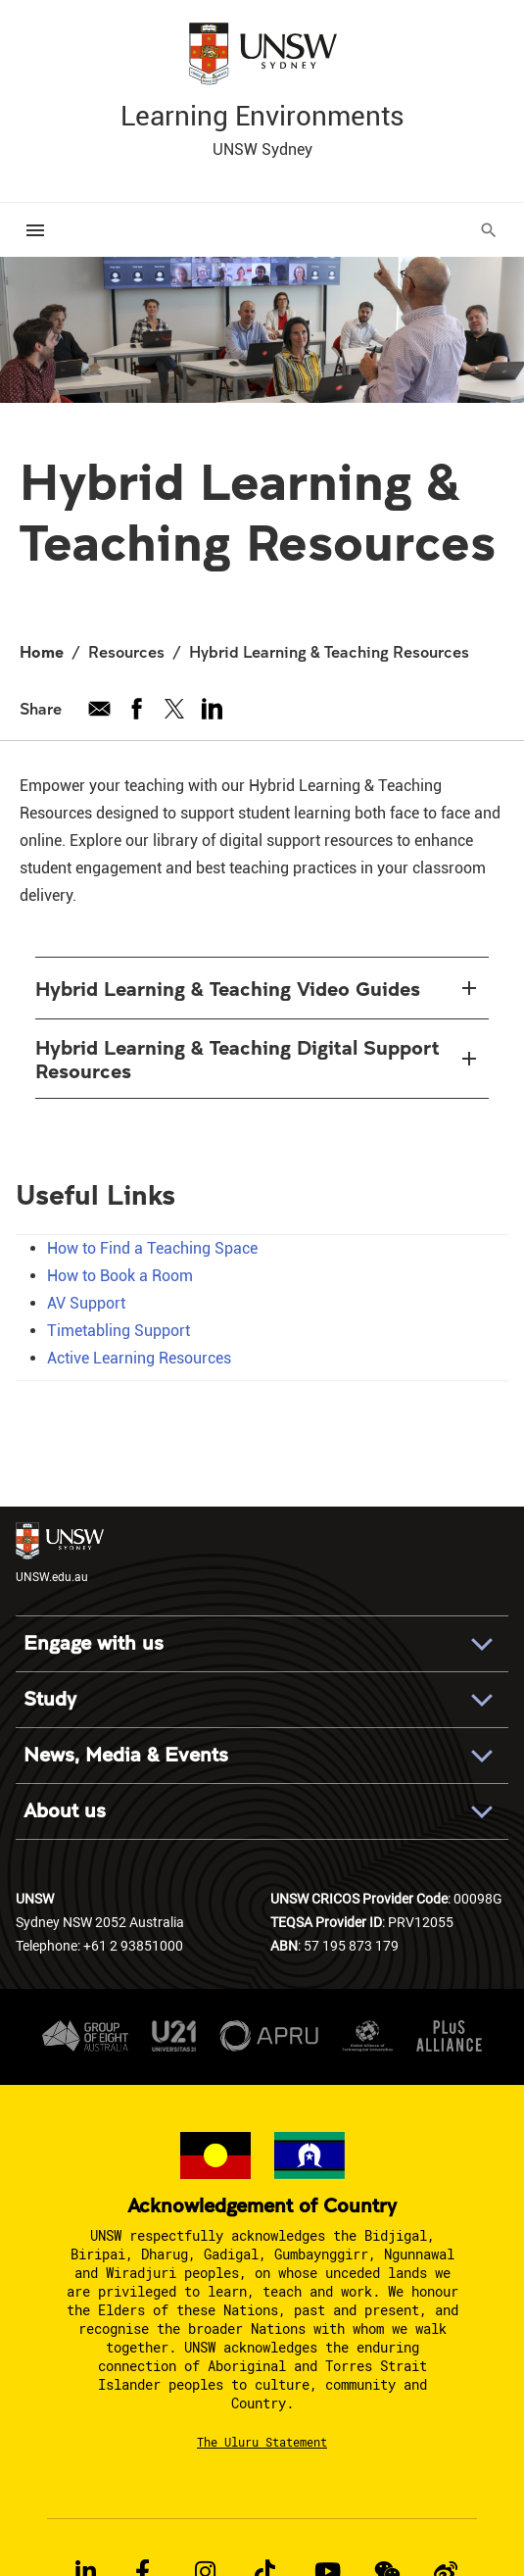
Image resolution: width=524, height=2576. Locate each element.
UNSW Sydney (262, 149)
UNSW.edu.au (60, 1553)
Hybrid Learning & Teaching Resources (329, 651)
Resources (126, 651)
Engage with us (94, 1643)
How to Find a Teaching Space (152, 1248)
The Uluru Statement (262, 2442)
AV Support (86, 1303)
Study (50, 1699)
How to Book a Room (120, 1275)
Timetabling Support (118, 1330)
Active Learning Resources (139, 1358)
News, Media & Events (126, 1755)
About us (65, 1811)
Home (42, 651)
